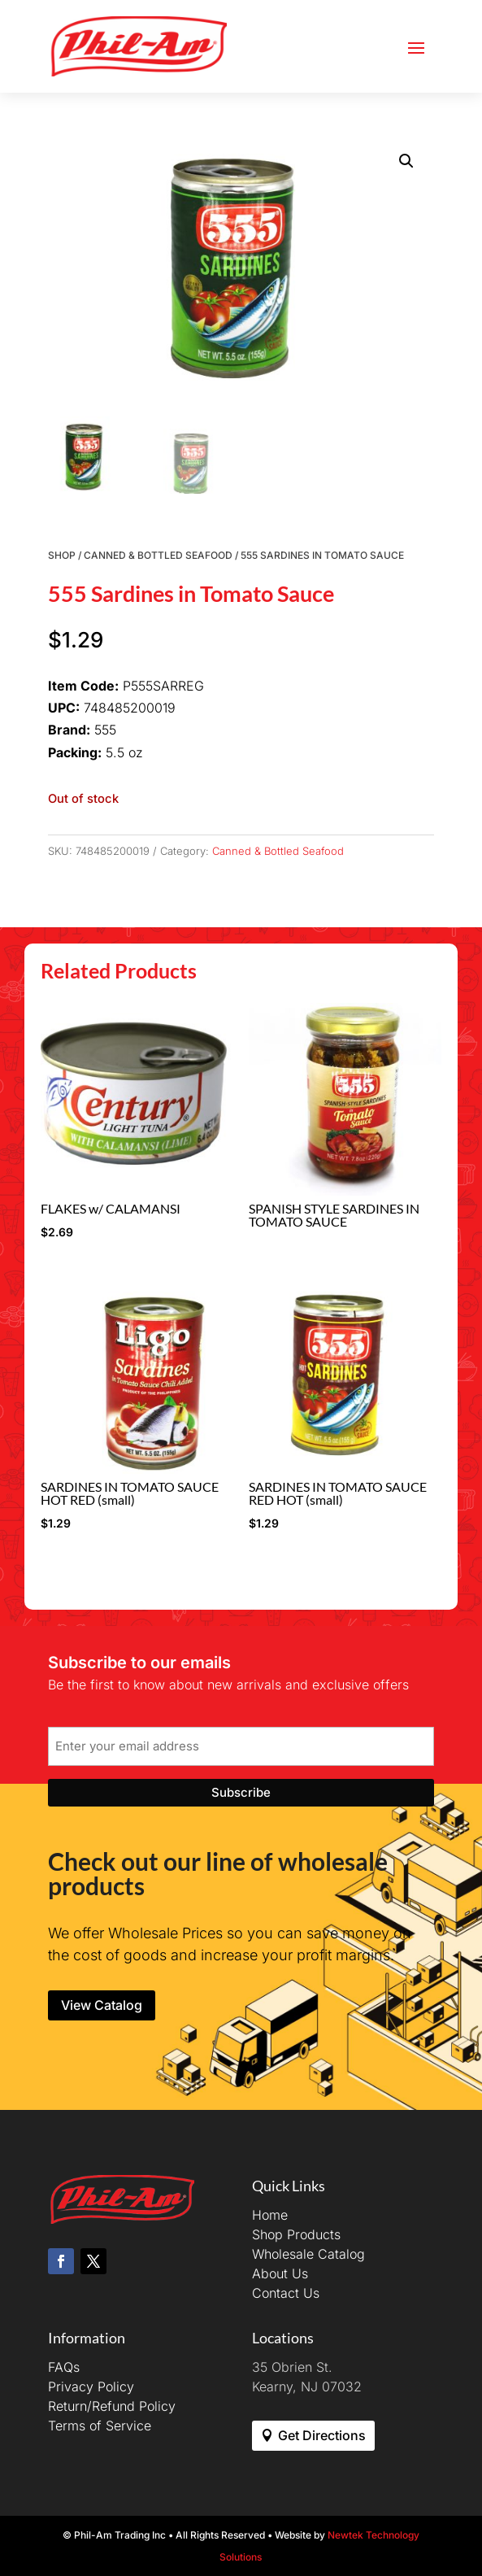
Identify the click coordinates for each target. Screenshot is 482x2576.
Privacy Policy (91, 2386)
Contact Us (285, 2293)
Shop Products (296, 2234)
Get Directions (322, 2435)
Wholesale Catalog (308, 2254)
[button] (406, 161)
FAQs (64, 2367)
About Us (280, 2273)
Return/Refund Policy (112, 2406)
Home (270, 2215)
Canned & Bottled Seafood (158, 555)
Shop (62, 555)
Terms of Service (99, 2425)
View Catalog (101, 2005)
